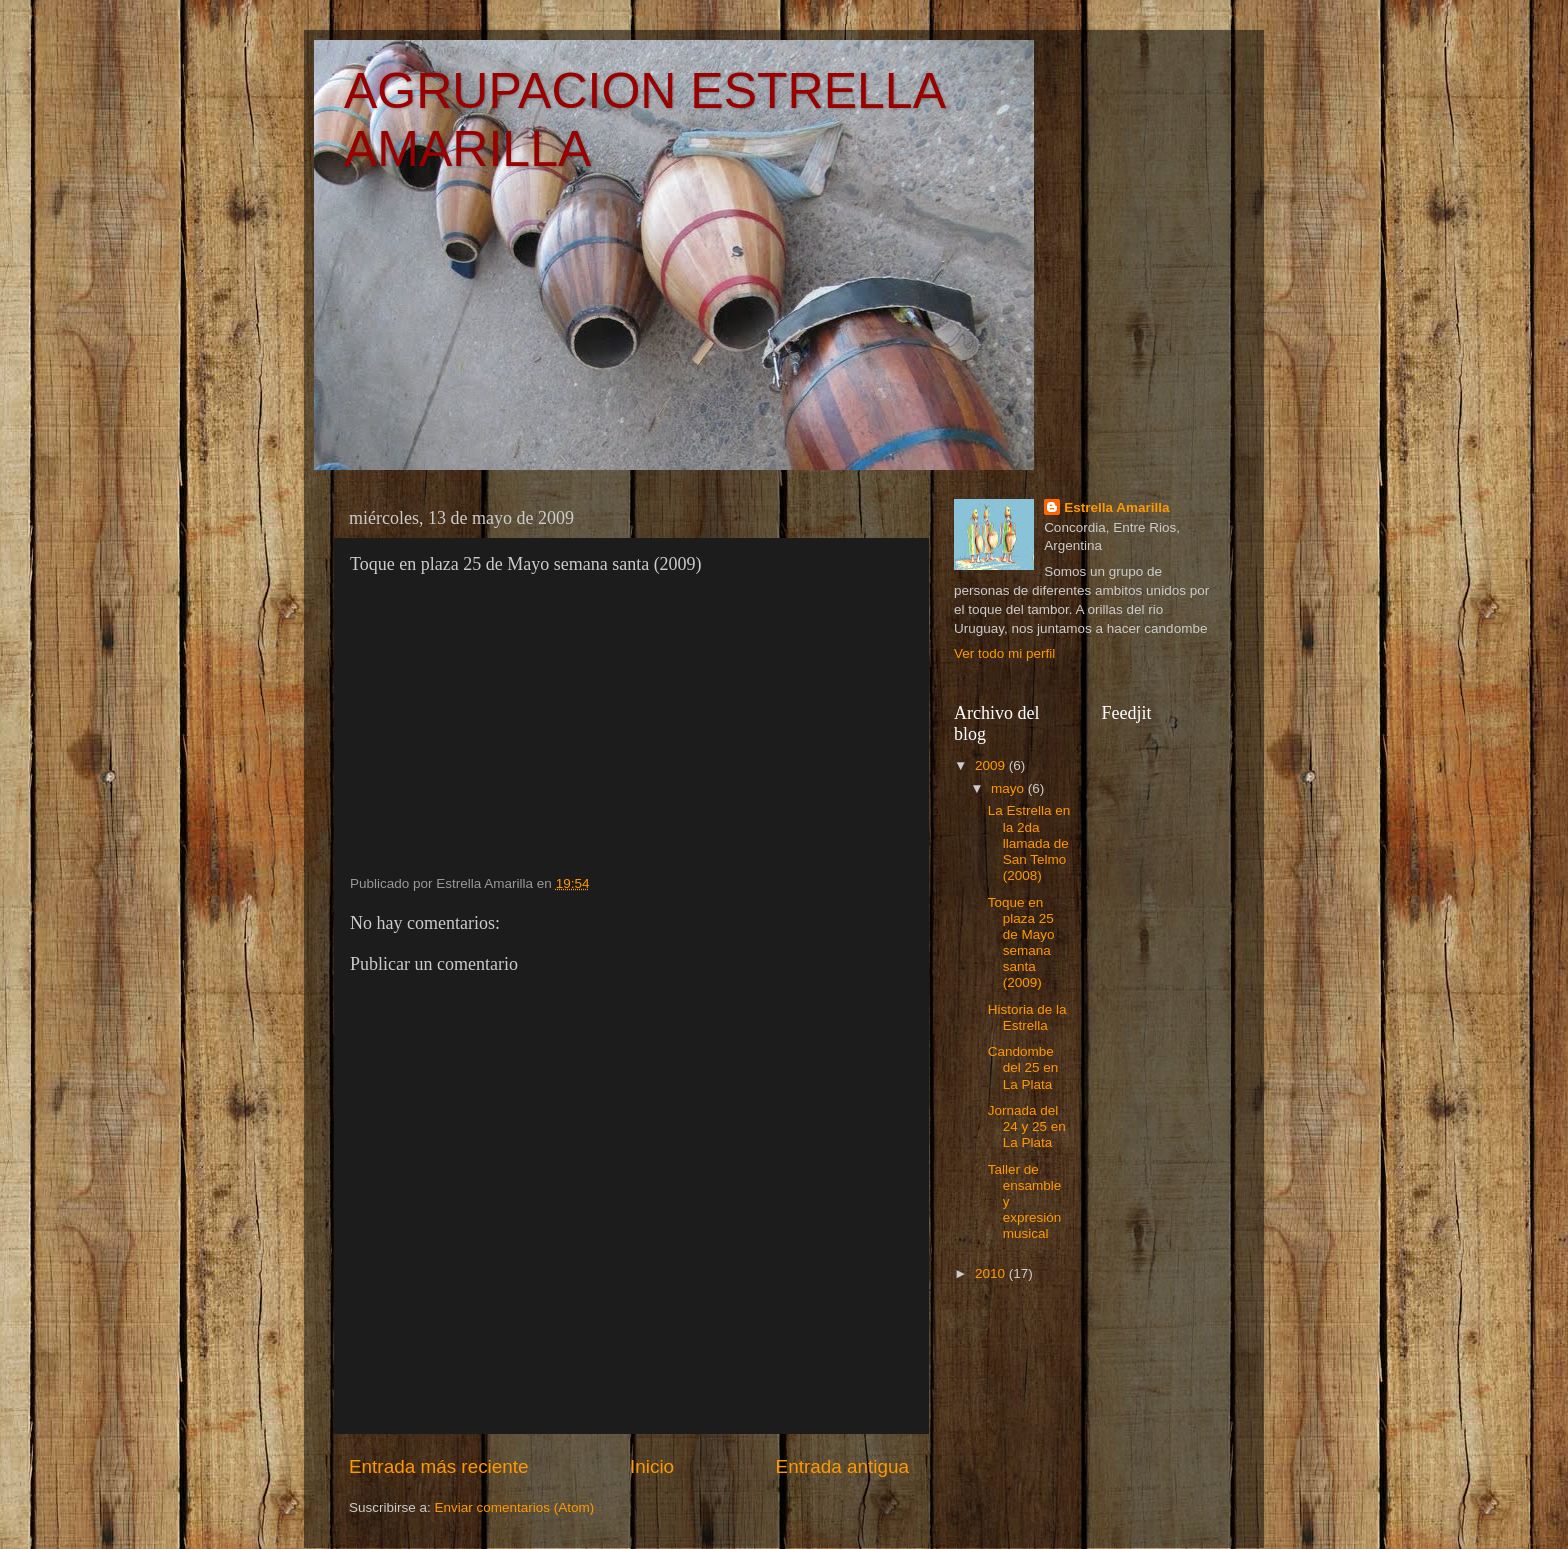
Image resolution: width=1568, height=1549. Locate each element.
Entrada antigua (842, 1466)
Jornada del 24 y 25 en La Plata (1027, 1126)
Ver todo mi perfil (1004, 653)
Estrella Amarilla (1116, 507)
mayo (1009, 788)
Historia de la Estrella (1027, 1017)
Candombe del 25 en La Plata (1023, 1067)
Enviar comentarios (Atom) (515, 1507)
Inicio (652, 1466)
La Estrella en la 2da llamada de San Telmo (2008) (1029, 843)
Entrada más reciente (439, 1466)
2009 (992, 765)
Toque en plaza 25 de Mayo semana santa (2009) (1021, 943)
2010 (992, 1273)
